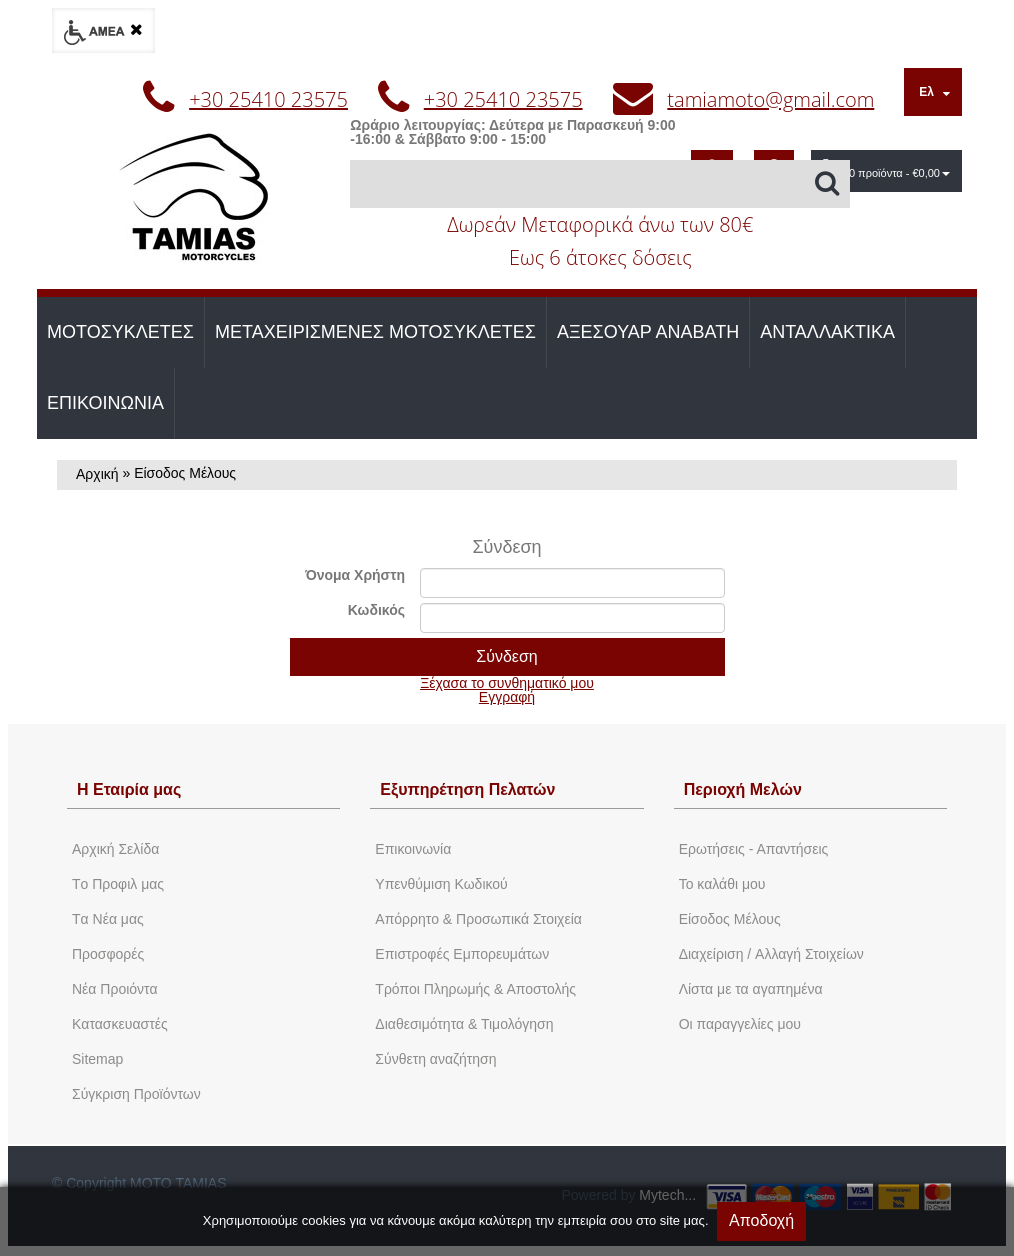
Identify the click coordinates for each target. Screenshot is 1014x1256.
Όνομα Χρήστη (355, 575)
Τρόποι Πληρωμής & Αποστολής (475, 989)
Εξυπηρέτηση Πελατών (467, 789)
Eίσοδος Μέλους (730, 919)
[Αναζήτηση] (600, 184)
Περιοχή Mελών (743, 789)
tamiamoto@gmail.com (770, 99)
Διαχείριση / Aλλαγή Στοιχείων (771, 954)
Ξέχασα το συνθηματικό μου (507, 683)
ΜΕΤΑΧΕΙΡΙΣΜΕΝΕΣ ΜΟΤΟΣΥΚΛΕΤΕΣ (375, 332)
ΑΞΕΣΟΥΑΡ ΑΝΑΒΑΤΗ (648, 332)
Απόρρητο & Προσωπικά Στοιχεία (478, 919)
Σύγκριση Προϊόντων (136, 1094)
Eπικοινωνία (413, 849)
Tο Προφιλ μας (118, 884)
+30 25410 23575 (268, 99)
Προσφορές (108, 954)
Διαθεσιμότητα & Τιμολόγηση (464, 1024)
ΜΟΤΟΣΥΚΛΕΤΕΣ (120, 332)
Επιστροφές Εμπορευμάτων (462, 954)
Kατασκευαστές (120, 1024)
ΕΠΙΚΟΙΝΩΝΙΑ (105, 403)
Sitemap (97, 1059)
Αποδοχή (761, 1220)
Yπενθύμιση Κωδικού (441, 884)
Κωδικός (376, 610)
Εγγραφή (507, 697)
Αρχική (97, 474)
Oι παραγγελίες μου (740, 1024)
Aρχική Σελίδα (115, 849)
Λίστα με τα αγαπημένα (751, 989)
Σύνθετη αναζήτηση (435, 1059)
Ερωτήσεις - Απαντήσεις (754, 849)
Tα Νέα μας (108, 919)
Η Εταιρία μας (129, 789)
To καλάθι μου (722, 884)
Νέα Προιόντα (115, 989)
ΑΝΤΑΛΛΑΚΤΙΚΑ (827, 332)
